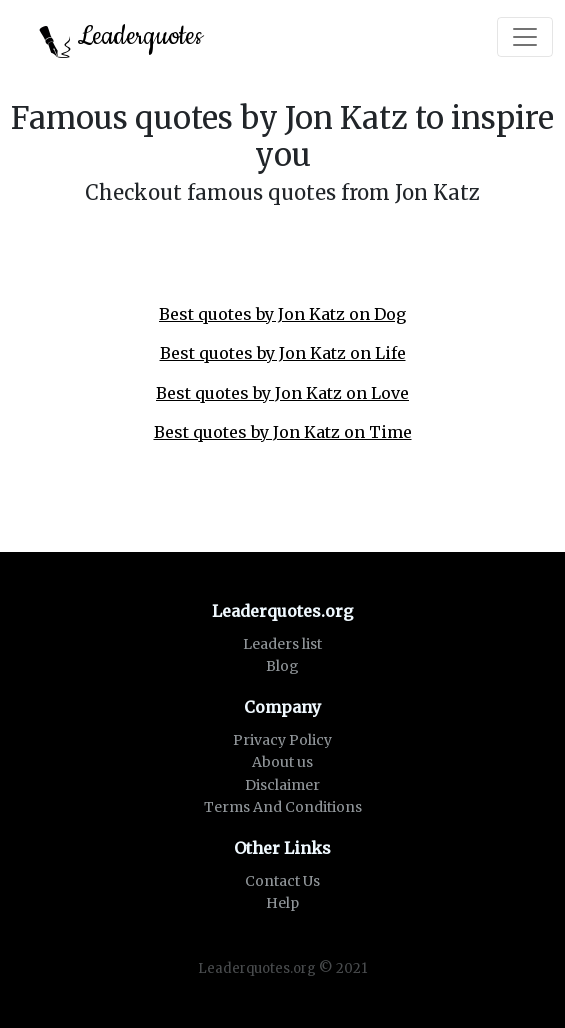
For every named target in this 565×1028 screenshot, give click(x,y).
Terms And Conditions (283, 807)
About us (282, 762)
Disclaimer (282, 785)
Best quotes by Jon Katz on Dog (282, 314)
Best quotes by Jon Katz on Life (283, 353)
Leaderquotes (121, 38)
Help (282, 903)
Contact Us (282, 881)
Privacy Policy (282, 740)
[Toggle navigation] (525, 37)
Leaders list (282, 644)
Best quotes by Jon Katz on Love (282, 393)
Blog (282, 666)
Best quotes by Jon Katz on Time (283, 432)
